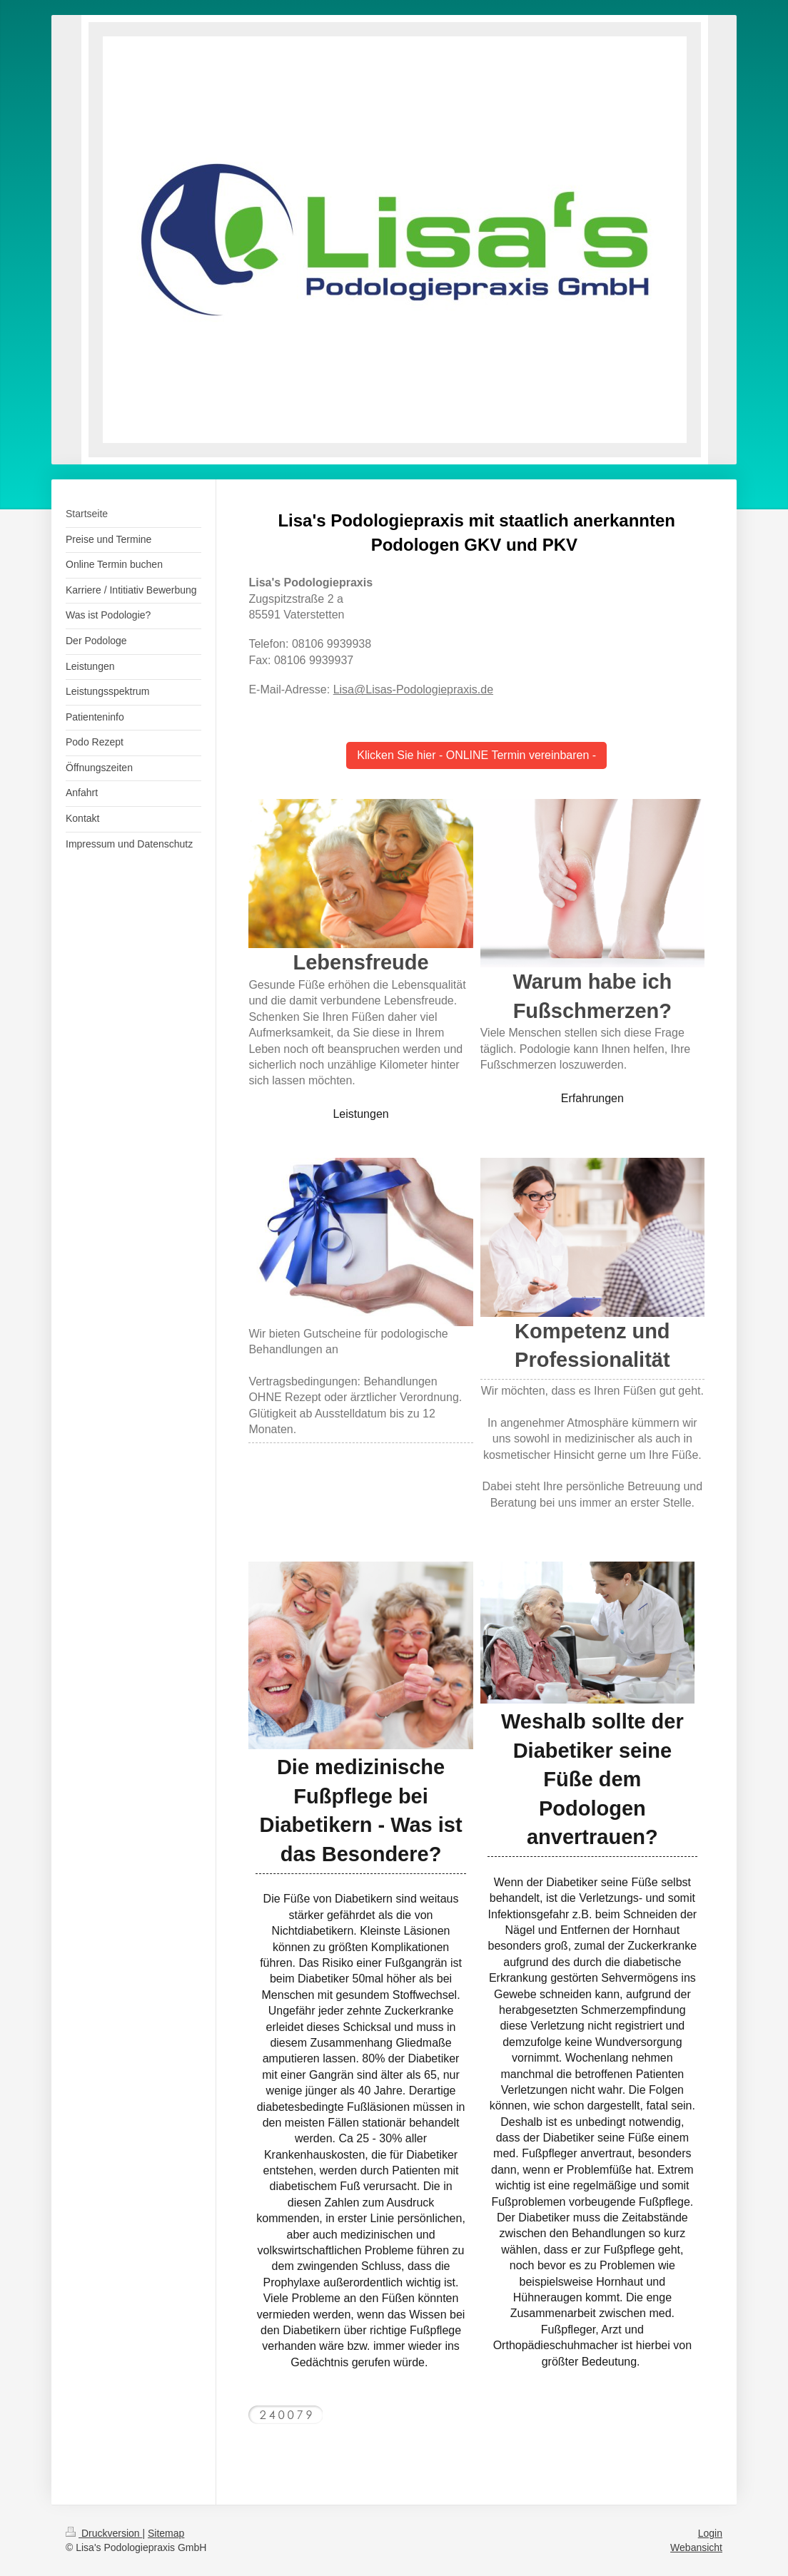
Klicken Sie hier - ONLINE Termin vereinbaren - (476, 755)
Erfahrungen (592, 1098)
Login (710, 2533)
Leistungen (360, 1114)
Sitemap (166, 2533)
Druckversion (104, 2533)
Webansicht (696, 2547)
